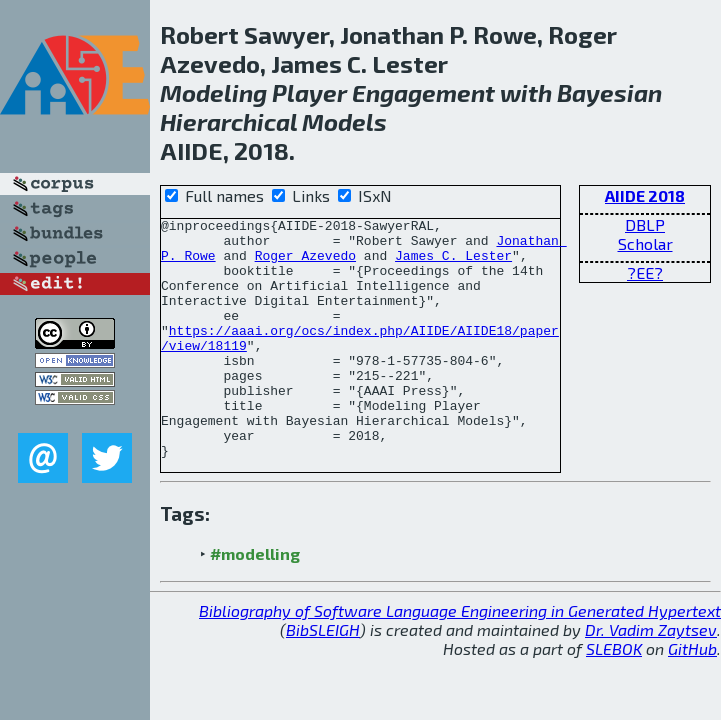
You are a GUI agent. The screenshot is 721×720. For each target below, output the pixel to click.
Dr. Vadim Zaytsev (651, 677)
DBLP (645, 224)
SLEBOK (614, 696)
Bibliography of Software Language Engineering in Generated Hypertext (460, 658)
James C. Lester (453, 264)
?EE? (645, 272)
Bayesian (609, 92)
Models (344, 121)
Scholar (645, 243)
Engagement (423, 92)
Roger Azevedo (305, 264)
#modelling (255, 601)
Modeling (213, 92)
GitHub (692, 696)
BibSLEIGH (323, 677)
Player (309, 92)
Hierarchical (228, 121)
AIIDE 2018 (645, 195)
